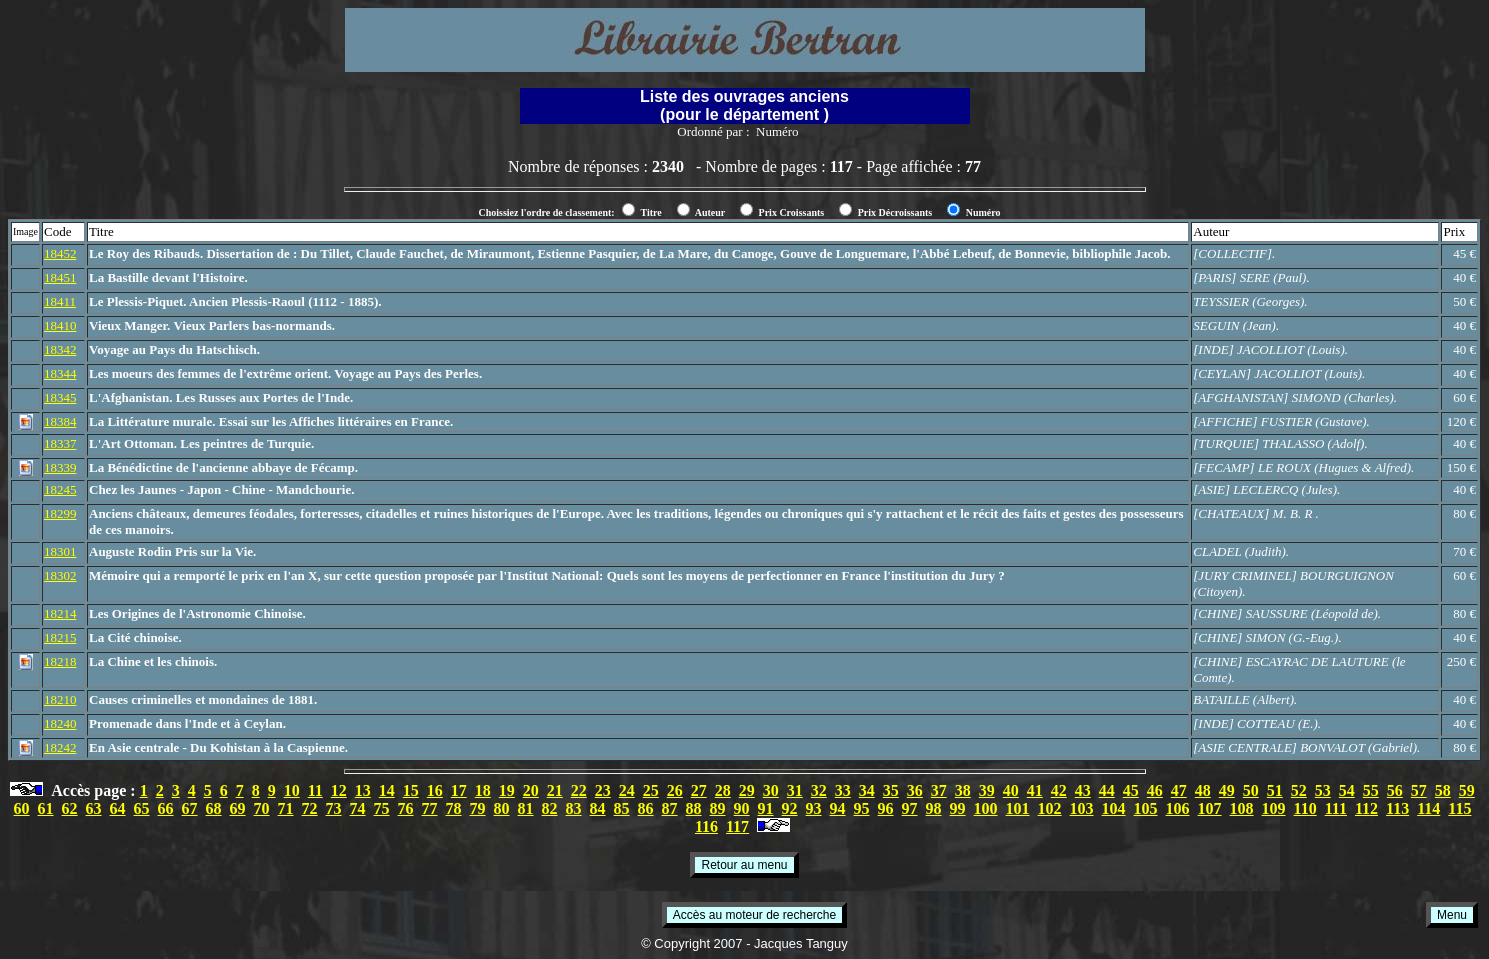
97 (910, 808)
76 (406, 808)
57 (1419, 790)
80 (502, 808)
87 (670, 808)
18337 (60, 443)
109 (1274, 808)
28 (723, 790)
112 (1366, 808)
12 (339, 790)
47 (1179, 790)
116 (706, 826)
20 (531, 790)
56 (1395, 790)
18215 (60, 637)
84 (598, 808)
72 (310, 808)
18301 (60, 551)
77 (430, 808)
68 (214, 808)
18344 (60, 373)
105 (1146, 808)
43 (1083, 790)
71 (286, 808)
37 (939, 790)
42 (1059, 790)
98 (934, 808)
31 (795, 790)
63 (94, 808)
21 (555, 790)
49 (1227, 790)
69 (238, 808)
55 (1371, 790)
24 (627, 790)
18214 (60, 613)
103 (1082, 808)
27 (699, 790)
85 (622, 808)
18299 (60, 513)
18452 (60, 253)
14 (387, 790)
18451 (60, 277)
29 (747, 790)
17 (459, 790)
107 (1210, 808)
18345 (60, 397)
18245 (60, 489)
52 (1299, 790)
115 (1459, 808)
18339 (60, 467)
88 (694, 808)
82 (550, 808)
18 (483, 790)
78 (454, 808)
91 (766, 808)
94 (838, 808)
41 (1035, 790)
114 (1428, 808)
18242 (60, 747)
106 (1178, 808)
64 (118, 808)
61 (46, 808)
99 (958, 808)
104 (1114, 808)
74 (358, 808)
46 (1155, 790)
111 (1336, 808)
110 (1305, 808)
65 (142, 808)
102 (1050, 808)
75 (382, 808)
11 (315, 790)
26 (675, 790)
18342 (60, 349)
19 (507, 790)
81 (526, 808)
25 (651, 790)
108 (1242, 808)
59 (1467, 790)
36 (915, 790)
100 (986, 808)
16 (435, 790)
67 (190, 808)
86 (646, 808)
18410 (60, 325)
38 (963, 790)
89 (718, 808)
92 (790, 808)
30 (771, 790)
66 (166, 808)
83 (574, 808)
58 (1443, 790)
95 (862, 808)
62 (70, 808)
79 (478, 808)
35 (891, 790)
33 (843, 790)
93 (814, 808)
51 (1275, 790)
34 (867, 790)
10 (292, 790)
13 (363, 790)
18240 (60, 723)
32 (819, 790)
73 (334, 808)
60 (22, 808)
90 (742, 808)
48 (1203, 790)
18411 (60, 301)
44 (1107, 790)
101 (1018, 808)
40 (1011, 790)
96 (886, 808)
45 (1131, 790)
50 (1251, 790)
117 (737, 826)
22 (579, 790)
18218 (60, 661)
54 (1347, 790)
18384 (60, 421)
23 (603, 790)
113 (1397, 808)
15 (411, 790)
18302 (60, 575)
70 (262, 808)
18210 (60, 699)
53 (1323, 790)
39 (987, 790)
